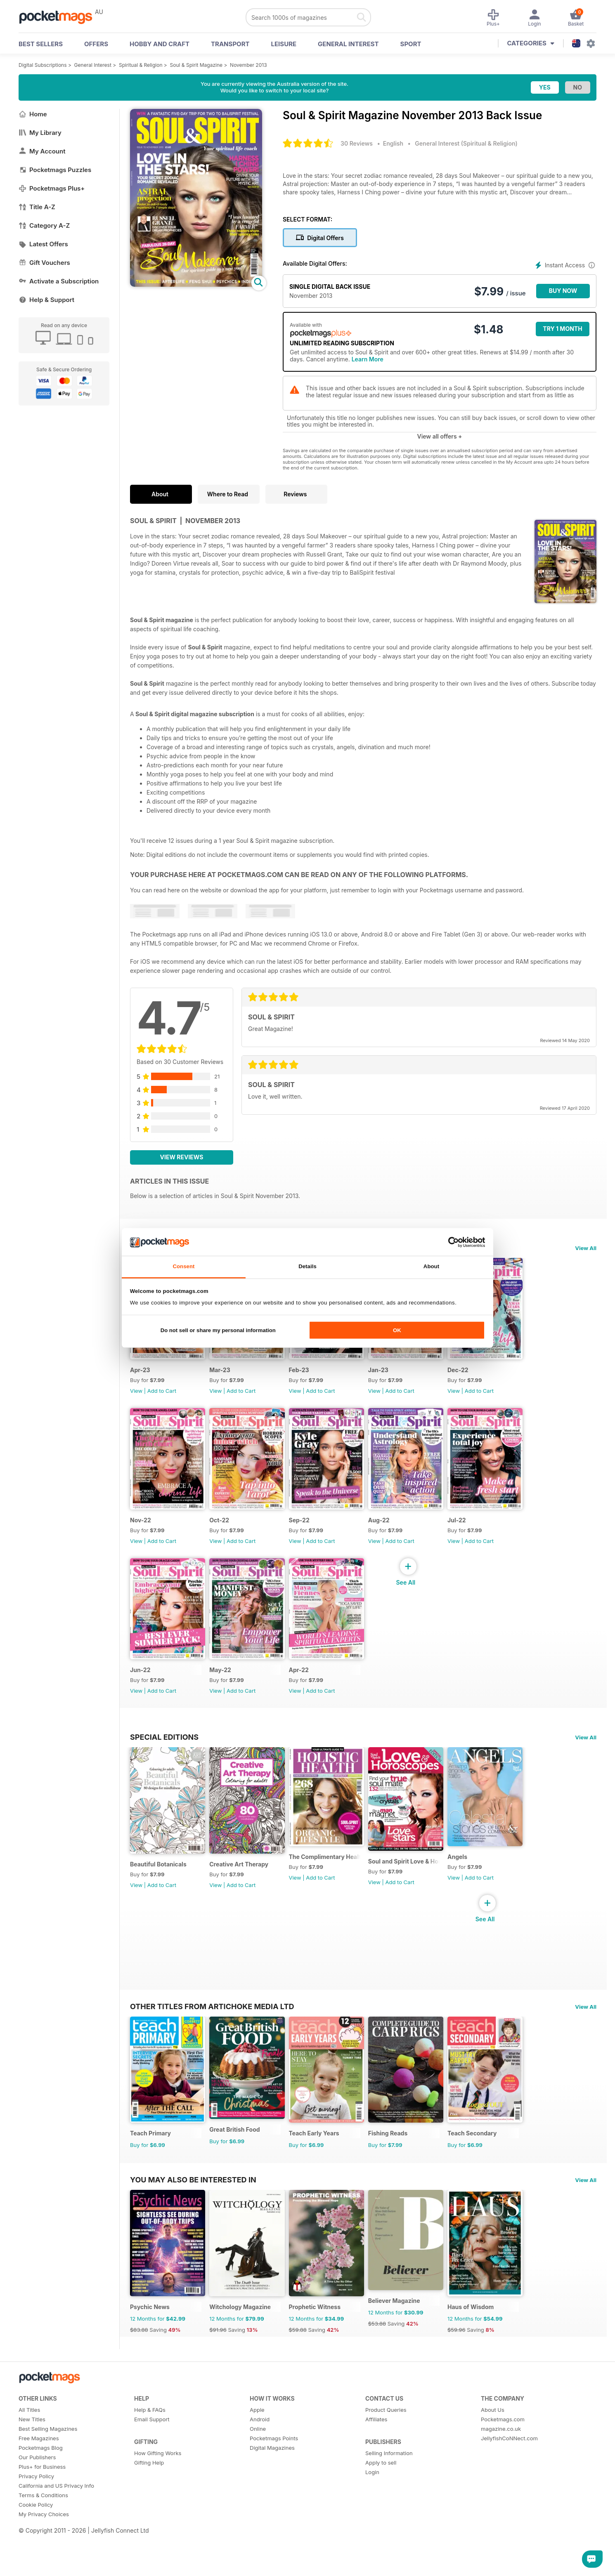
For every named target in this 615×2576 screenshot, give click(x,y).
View (136, 1397)
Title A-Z (37, 207)
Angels (478, 1884)
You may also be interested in (193, 2215)
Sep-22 (309, 1534)
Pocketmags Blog (41, 2491)
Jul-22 (477, 1534)
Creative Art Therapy (244, 1892)
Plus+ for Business (42, 2510)
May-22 (226, 1691)
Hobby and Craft (159, 44)
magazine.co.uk (501, 2472)
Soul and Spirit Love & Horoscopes (422, 1889)
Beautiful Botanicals (158, 1892)
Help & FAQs (150, 2453)
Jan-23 (394, 1376)
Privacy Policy (36, 2519)
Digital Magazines (272, 2491)
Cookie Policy (36, 2548)
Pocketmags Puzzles (55, 170)
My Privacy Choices (44, 2557)
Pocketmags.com (503, 2462)
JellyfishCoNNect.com (509, 2481)
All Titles (29, 2453)
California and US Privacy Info (56, 2529)
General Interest (348, 44)
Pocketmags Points (274, 2481)
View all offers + (439, 436)
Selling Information (389, 2496)
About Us (492, 2453)
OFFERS (96, 44)
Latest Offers (43, 244)
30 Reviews (357, 143)
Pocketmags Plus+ (52, 188)
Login (372, 2515)
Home (33, 114)
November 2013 (248, 65)
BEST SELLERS (41, 44)
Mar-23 (225, 1376)
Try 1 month (562, 328)
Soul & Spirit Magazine (196, 65)
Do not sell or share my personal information (218, 1330)
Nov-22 (140, 1534)
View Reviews (181, 1157)
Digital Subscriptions (43, 65)
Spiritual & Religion (141, 65)
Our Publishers (37, 2500)
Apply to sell (380, 2506)
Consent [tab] (183, 1266)
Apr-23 (140, 1376)
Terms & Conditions (43, 2538)
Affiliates (376, 2462)
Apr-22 (309, 1691)
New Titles (32, 2462)
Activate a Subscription (59, 281)
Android (260, 2462)
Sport (410, 44)
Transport (230, 44)
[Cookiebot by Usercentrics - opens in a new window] (449, 1241)
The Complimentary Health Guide (337, 1885)
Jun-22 (140, 1691)
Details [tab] (307, 1266)
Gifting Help (149, 2506)
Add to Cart (161, 1397)
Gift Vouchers (44, 263)
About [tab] (431, 1266)
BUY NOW (563, 290)
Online (258, 2472)
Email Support (152, 2462)
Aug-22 (394, 1534)
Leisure (284, 44)
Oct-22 (224, 1534)
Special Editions (164, 1758)
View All (585, 1248)
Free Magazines (39, 2481)
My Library (40, 133)
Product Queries (386, 2453)
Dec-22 (479, 1376)
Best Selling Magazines (48, 2472)
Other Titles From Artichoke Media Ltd (212, 2034)
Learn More (367, 359)
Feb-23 (309, 1376)
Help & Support (46, 300)
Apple (257, 2453)
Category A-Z (44, 225)
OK (397, 1330)
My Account (42, 151)
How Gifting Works (157, 2496)
